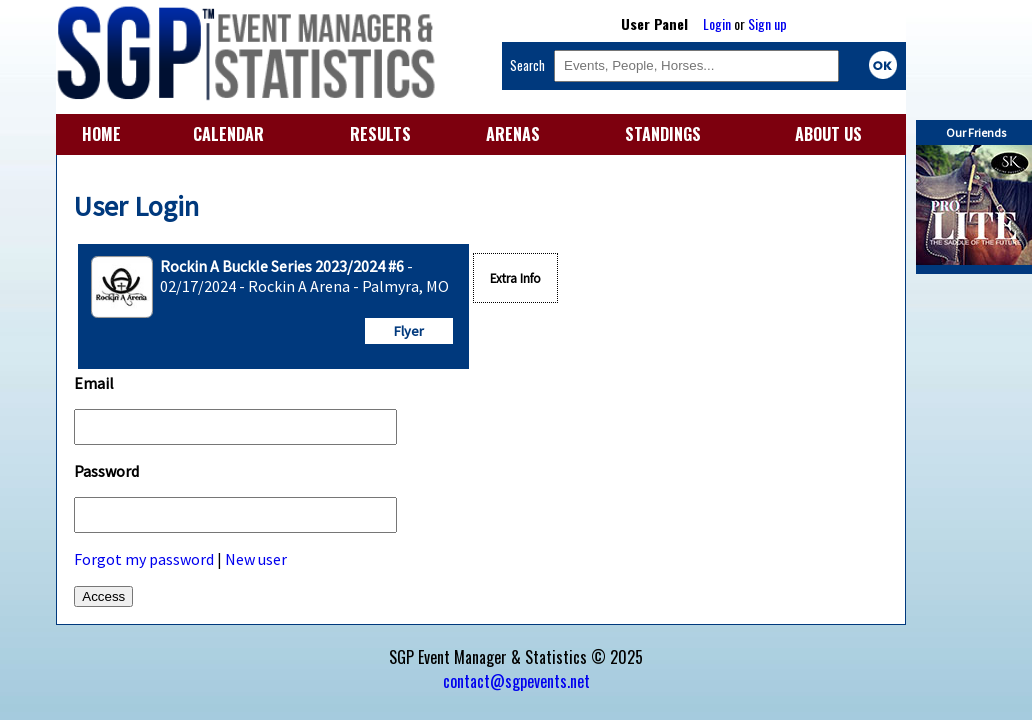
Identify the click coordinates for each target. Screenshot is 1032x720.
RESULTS (380, 134)
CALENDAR (228, 134)
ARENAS (513, 134)
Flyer (409, 331)
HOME (101, 134)
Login (717, 23)
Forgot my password (144, 559)
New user (256, 559)
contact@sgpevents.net (516, 681)
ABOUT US (828, 134)
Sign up (767, 23)
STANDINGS (663, 134)
